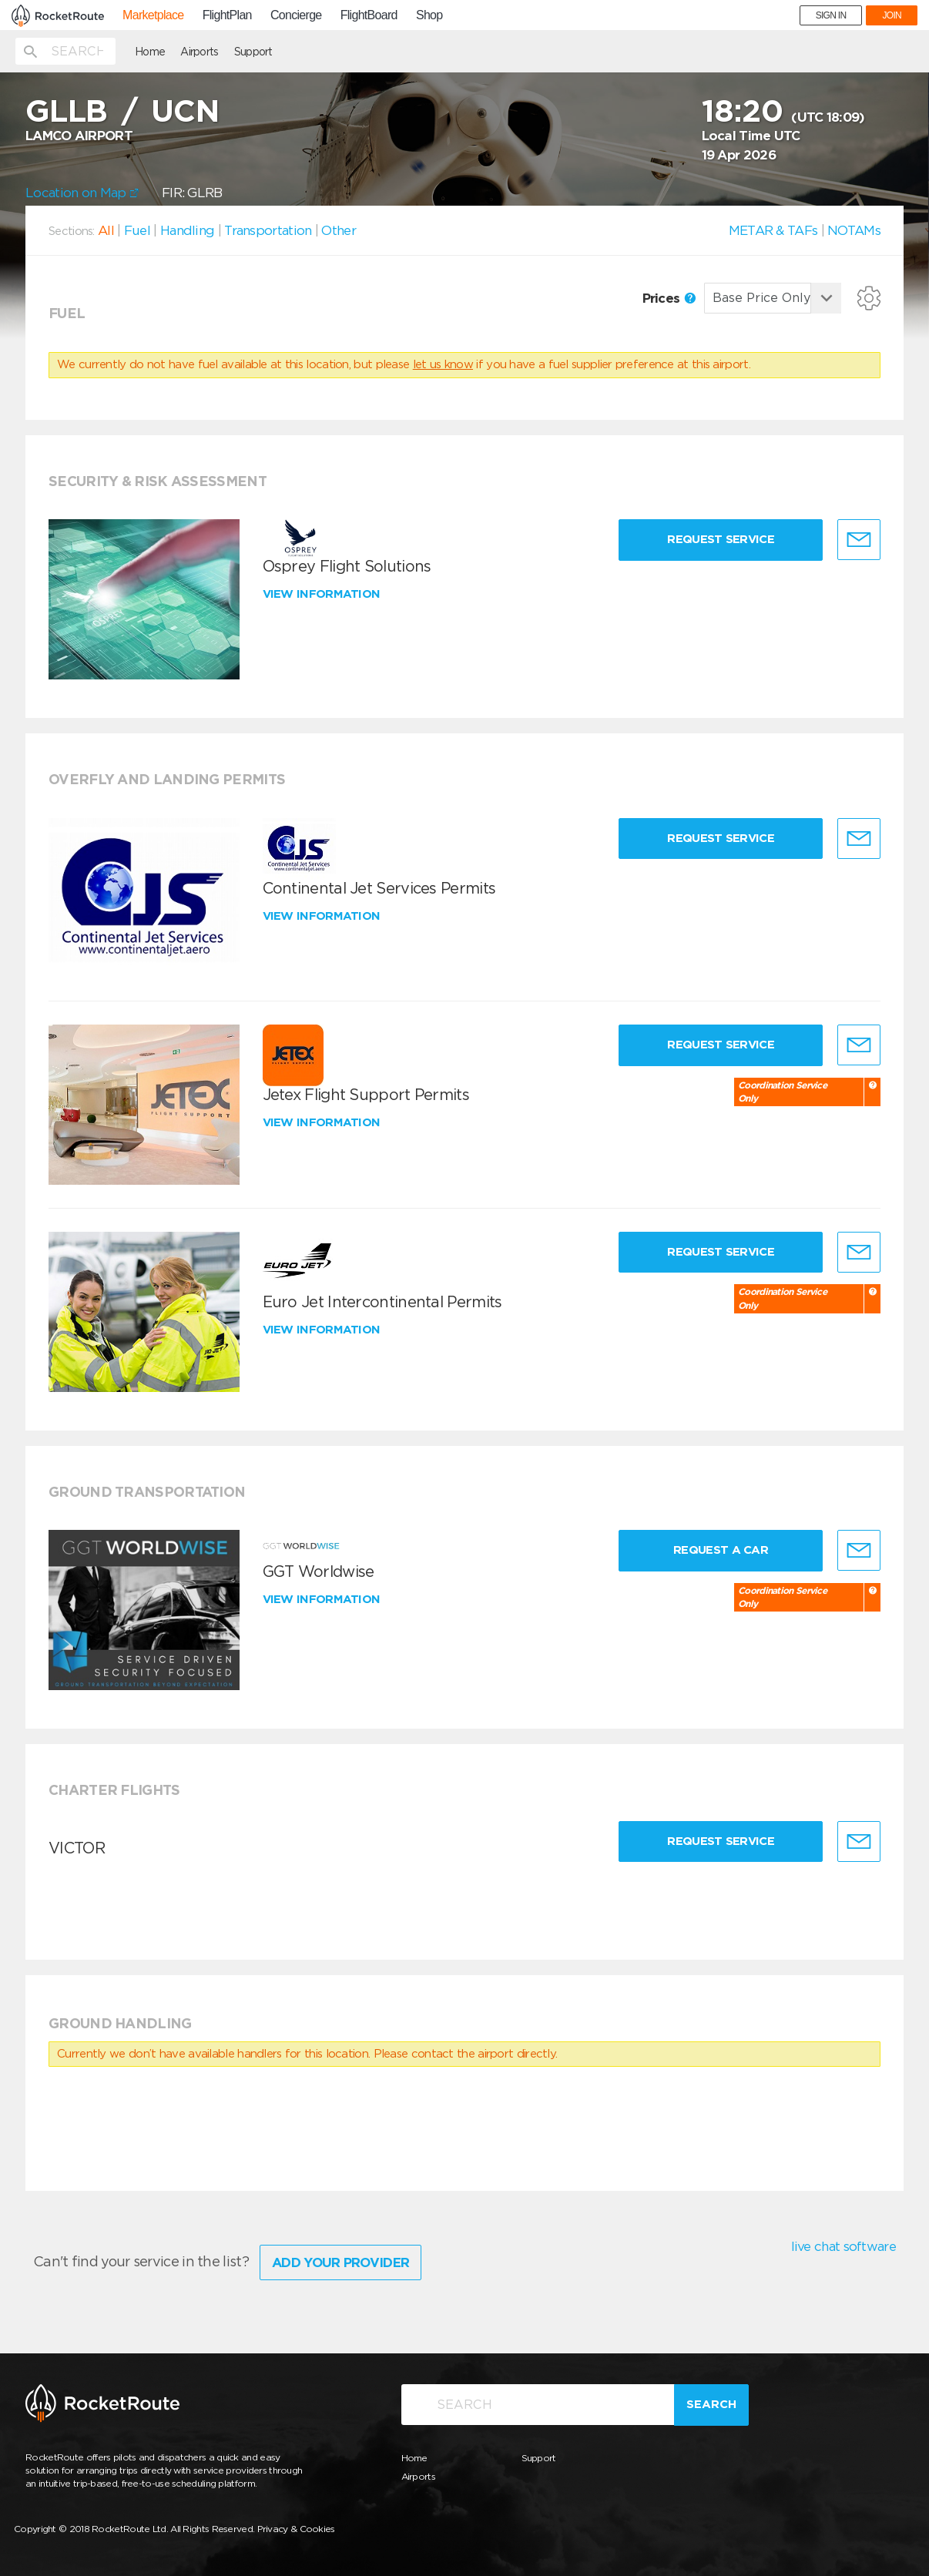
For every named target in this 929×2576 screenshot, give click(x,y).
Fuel (137, 230)
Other (338, 230)
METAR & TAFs (773, 230)
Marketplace (152, 15)
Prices (669, 298)
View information (323, 594)
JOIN (891, 15)
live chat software (843, 2246)
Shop (429, 15)
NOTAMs (853, 230)
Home (150, 51)
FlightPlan (227, 15)
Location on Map (82, 192)
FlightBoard (368, 15)
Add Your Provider (340, 2262)
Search (711, 2404)
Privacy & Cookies (296, 2528)
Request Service (720, 539)
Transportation (267, 230)
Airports (199, 51)
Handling (187, 230)
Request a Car (720, 1550)
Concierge (296, 15)
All (106, 230)
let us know (443, 364)
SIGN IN (831, 15)
